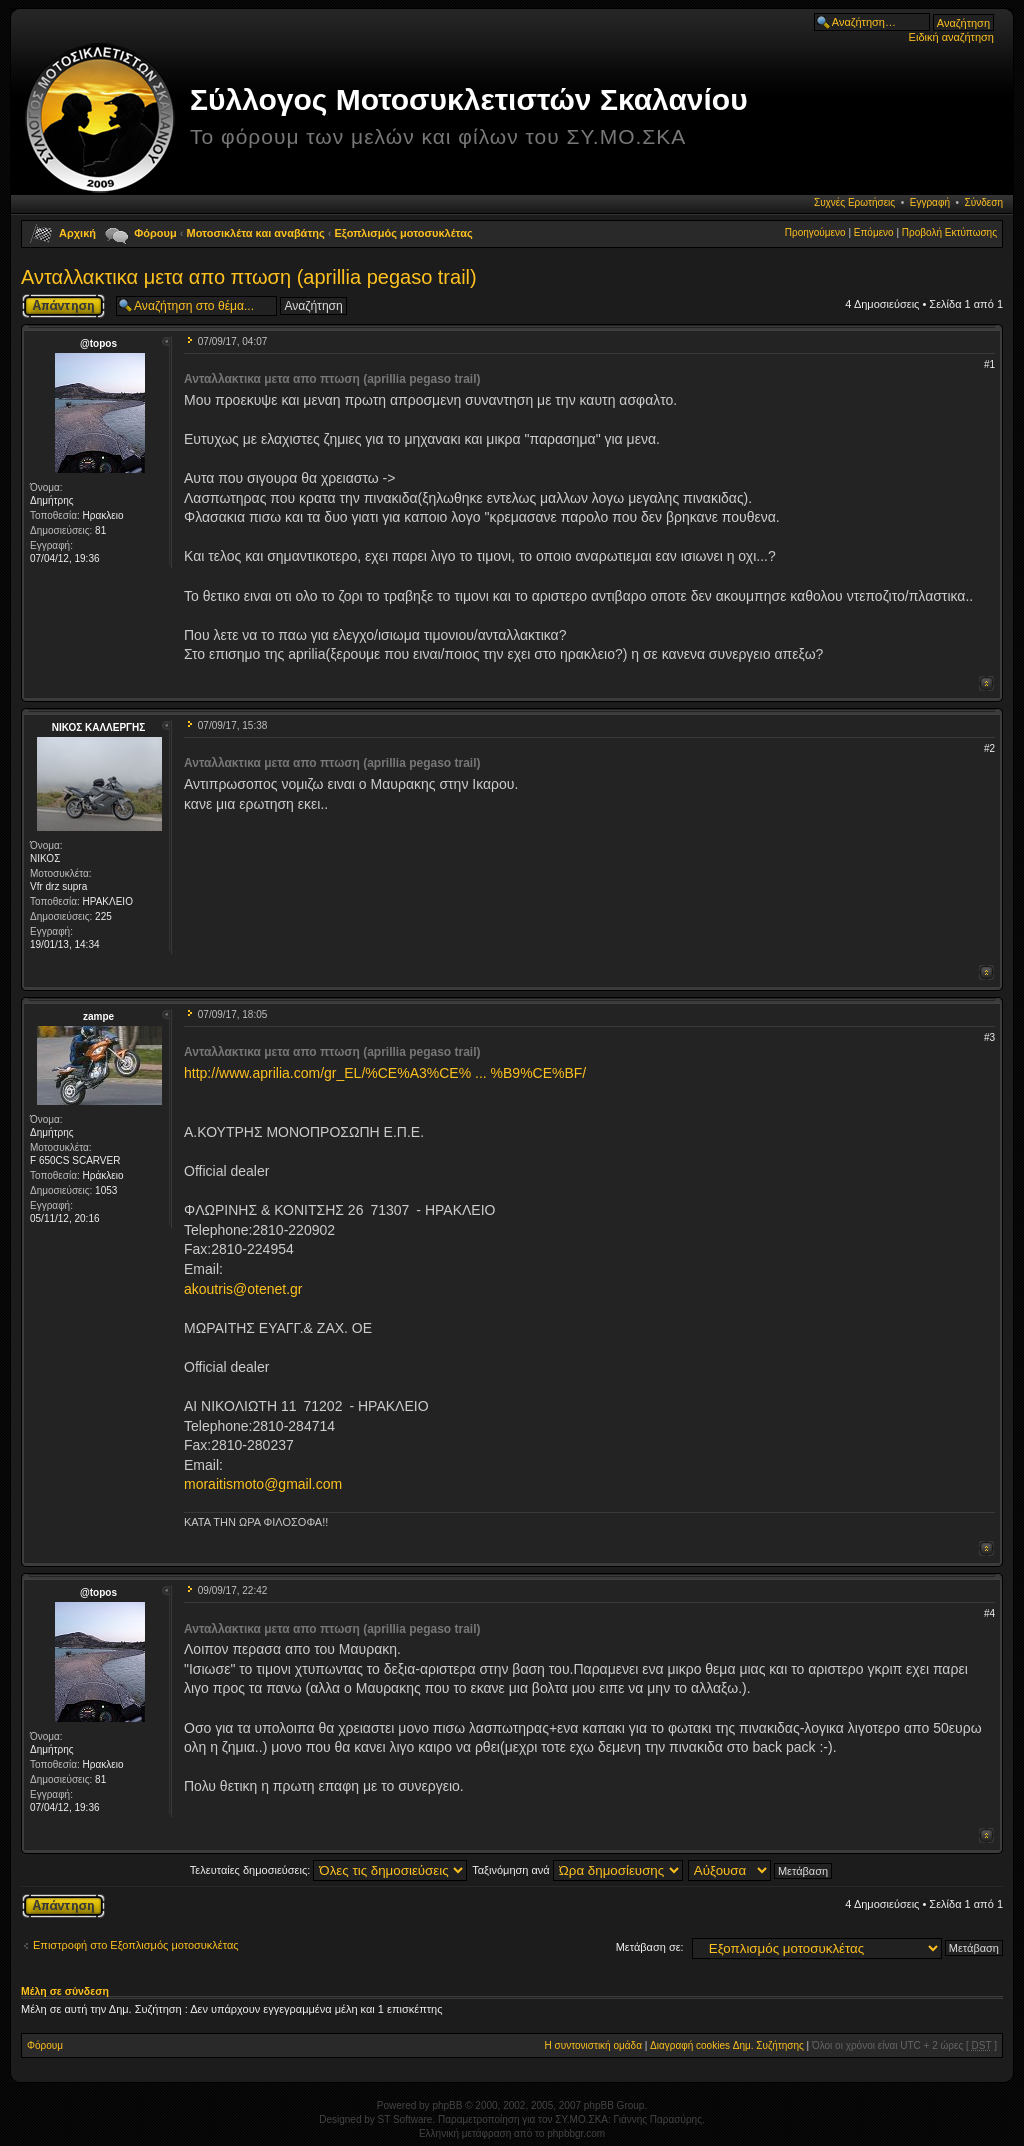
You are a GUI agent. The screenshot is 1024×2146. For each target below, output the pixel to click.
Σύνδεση (984, 202)
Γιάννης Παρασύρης (658, 2119)
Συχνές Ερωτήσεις (854, 202)
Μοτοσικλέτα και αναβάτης (256, 233)
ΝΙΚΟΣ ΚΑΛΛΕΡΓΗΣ (99, 727)
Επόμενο (874, 232)
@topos (98, 343)
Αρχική (77, 233)
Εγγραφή (930, 202)
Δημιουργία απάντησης (63, 306)
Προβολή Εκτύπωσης (949, 232)
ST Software (405, 2119)
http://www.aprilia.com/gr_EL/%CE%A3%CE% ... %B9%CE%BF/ (385, 1073)
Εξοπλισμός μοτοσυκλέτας (404, 233)
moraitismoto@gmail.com (263, 1484)
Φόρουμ (155, 233)
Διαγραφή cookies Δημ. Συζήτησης (727, 2045)
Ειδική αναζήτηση (951, 37)
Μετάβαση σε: (650, 1947)
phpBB (447, 2105)
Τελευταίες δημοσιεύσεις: (329, 1870)
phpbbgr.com (576, 2133)
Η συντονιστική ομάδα (593, 2045)
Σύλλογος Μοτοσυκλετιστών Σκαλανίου (469, 99)
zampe (98, 1016)
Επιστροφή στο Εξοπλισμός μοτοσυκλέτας (136, 1945)
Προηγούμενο (815, 232)
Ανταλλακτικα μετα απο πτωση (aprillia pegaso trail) (249, 277)
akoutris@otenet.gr (243, 1289)
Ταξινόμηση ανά (577, 1870)
